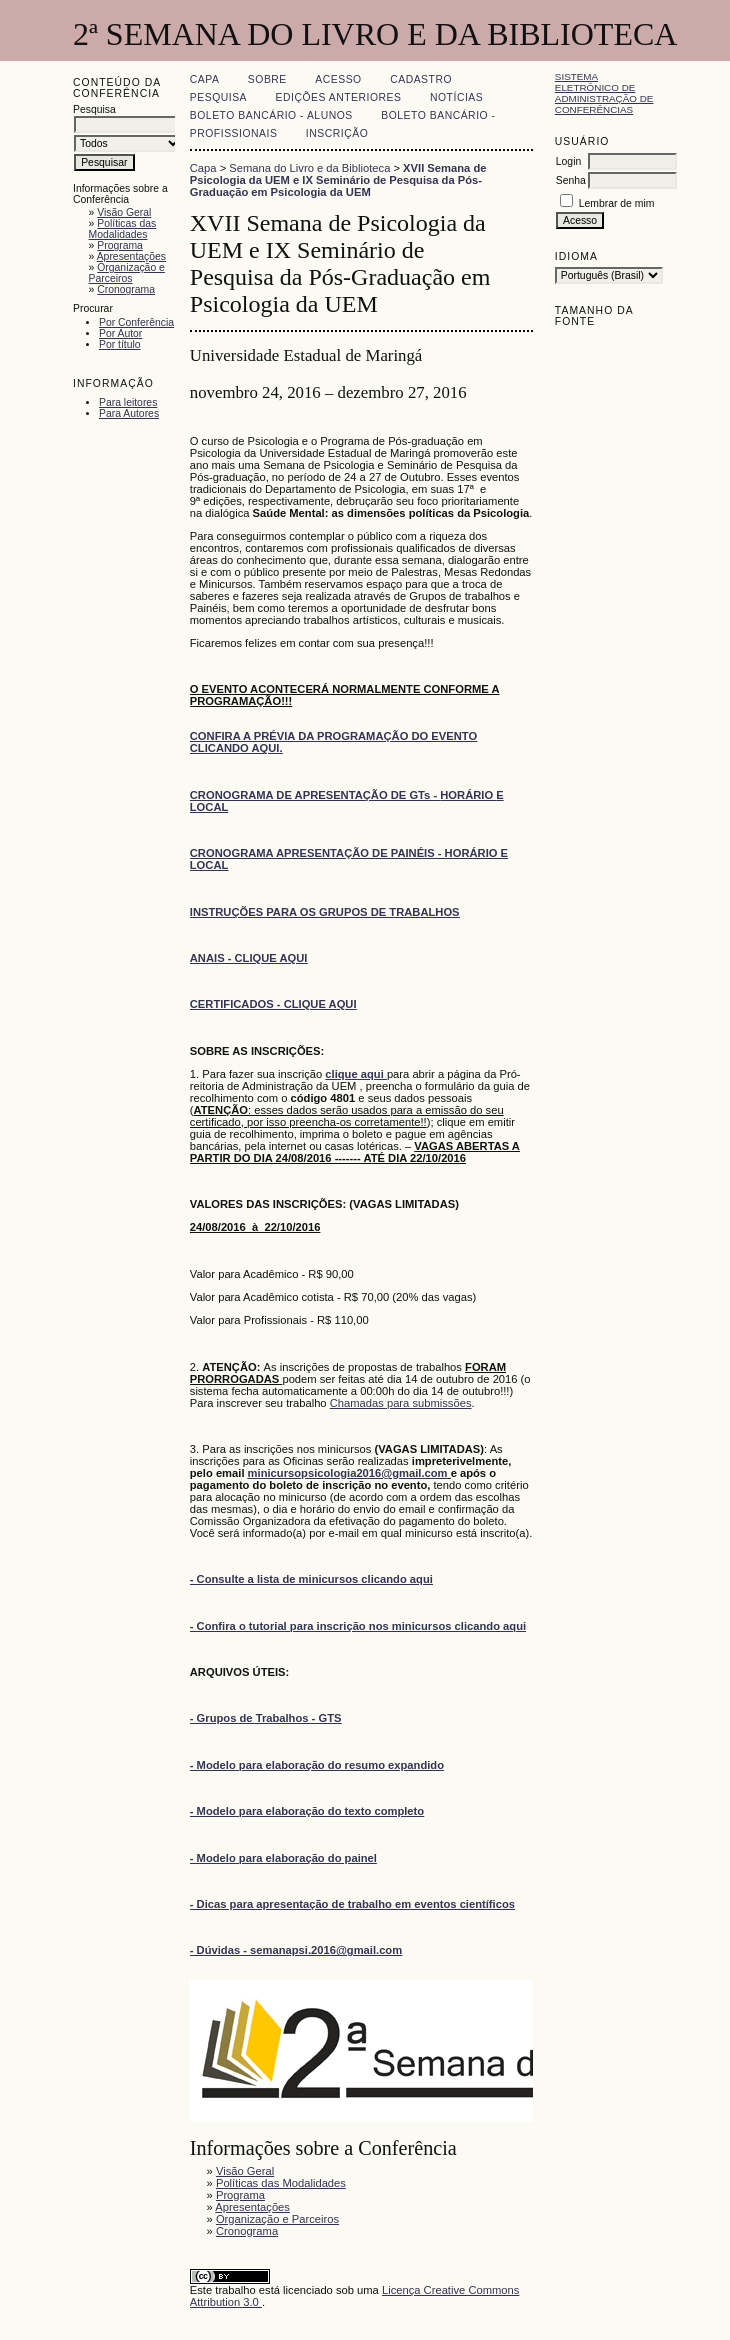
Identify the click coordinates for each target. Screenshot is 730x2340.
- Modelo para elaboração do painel (283, 1858)
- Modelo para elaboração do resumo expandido (317, 1765)
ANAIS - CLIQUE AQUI (249, 958)
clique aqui (356, 1074)
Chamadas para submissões (401, 1403)
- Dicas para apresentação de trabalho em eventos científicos (352, 1904)
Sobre (267, 79)
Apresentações (131, 256)
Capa (205, 79)
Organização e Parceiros (127, 273)
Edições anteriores (339, 97)
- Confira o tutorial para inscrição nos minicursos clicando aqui (358, 1626)
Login (568, 161)
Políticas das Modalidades (123, 229)
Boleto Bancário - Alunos (271, 115)
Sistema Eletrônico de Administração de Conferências (604, 93)
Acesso (338, 79)
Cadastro (421, 79)
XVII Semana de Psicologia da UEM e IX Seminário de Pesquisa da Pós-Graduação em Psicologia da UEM (338, 180)
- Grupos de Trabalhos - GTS (266, 1718)
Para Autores (129, 413)
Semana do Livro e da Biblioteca (309, 168)
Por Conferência (136, 322)
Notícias (456, 97)
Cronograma (126, 289)
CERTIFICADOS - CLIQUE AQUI (273, 1004)
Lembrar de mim (617, 203)
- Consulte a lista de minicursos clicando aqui (311, 1579)
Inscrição (337, 133)
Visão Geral (124, 212)
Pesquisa (218, 97)
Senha (571, 180)
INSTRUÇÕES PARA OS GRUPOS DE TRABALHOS (325, 912)
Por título (120, 344)
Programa (120, 245)
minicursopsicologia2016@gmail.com (348, 1473)
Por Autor (120, 333)
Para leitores (128, 402)
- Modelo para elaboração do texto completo (307, 1811)
